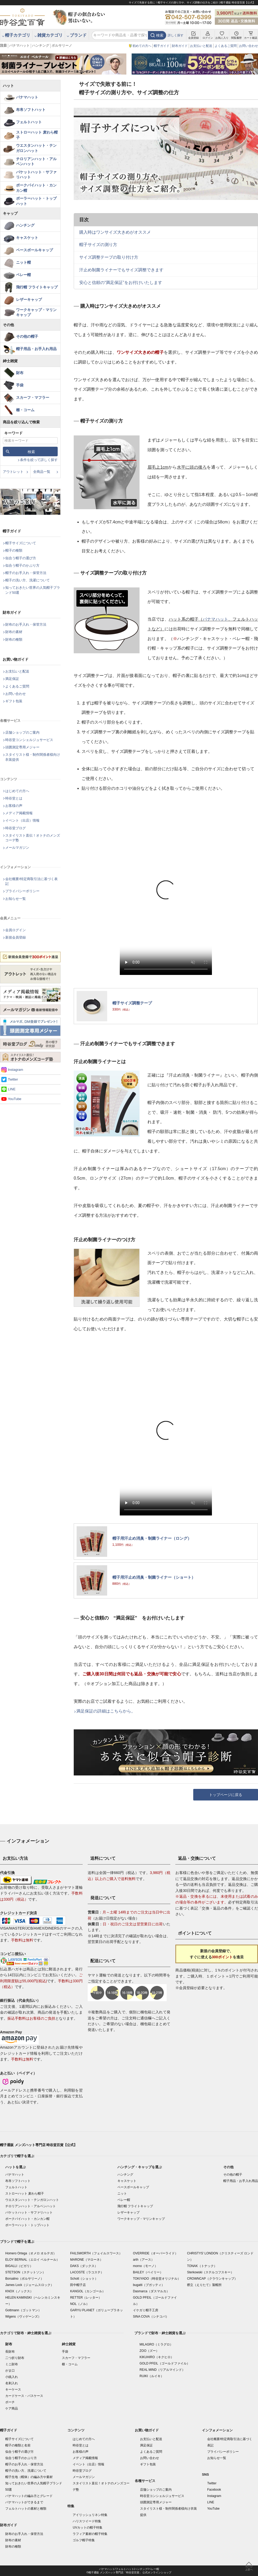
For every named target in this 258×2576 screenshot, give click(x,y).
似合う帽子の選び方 (20, 558)
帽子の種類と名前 (18, 2445)
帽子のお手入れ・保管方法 (25, 573)
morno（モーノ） (145, 2266)
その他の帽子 (27, 336)
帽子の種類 (13, 550)
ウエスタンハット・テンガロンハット (36, 148)
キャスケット (27, 237)
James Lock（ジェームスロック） (29, 2285)
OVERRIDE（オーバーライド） (155, 2253)
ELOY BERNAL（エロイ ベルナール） (32, 2259)
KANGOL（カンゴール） (87, 2291)
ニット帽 (23, 262)
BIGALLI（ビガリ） (19, 2266)
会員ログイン (15, 930)
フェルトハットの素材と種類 (25, 2508)
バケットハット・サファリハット (36, 174)
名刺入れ (11, 2383)
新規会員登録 (15, 937)
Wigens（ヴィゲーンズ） (23, 2316)
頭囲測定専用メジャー (22, 747)
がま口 (10, 2370)
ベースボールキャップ (34, 250)
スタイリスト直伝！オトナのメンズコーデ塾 (32, 837)
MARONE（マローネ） (86, 2259)
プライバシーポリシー (22, 891)
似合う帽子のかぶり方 (22, 565)
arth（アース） (143, 2259)
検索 (159, 35)
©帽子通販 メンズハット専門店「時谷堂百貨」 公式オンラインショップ (129, 2572)
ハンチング (40, 45)
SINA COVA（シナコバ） (151, 2316)
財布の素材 (13, 632)
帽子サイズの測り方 (98, 244)
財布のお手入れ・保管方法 (25, 624)
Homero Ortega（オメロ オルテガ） (30, 2253)
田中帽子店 (78, 2285)
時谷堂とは (13, 798)
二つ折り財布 (14, 2358)
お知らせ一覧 (15, 899)
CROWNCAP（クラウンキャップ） (212, 2278)
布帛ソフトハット (31, 109)
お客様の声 (13, 806)
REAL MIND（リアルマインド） (162, 2370)
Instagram (15, 1070)
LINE (12, 1089)
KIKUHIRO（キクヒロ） (157, 2357)
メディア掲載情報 (19, 813)
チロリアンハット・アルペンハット (36, 161)
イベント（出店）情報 (22, 820)
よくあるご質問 (226, 46)
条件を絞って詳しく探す (39, 460)
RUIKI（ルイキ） (152, 2376)
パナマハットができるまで (24, 2502)
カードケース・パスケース (24, 2396)
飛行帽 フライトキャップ (37, 287)
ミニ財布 (11, 2364)
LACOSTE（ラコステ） (87, 2272)
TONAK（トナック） (202, 2266)
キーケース (13, 2389)
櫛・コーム (25, 410)
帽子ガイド (162, 46)
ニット (122, 2193)
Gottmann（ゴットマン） (23, 2310)
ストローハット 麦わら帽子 (37, 135)
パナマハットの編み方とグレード (29, 2496)
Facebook (214, 2489)
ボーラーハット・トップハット (36, 201)
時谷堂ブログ (15, 828)
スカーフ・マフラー (32, 397)
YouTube (14, 1099)
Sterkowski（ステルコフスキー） (210, 2272)
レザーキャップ (29, 299)
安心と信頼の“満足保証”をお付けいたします (120, 282)
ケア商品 (11, 2408)
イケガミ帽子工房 (145, 2310)
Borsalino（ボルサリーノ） (24, 2278)
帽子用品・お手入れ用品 (36, 349)
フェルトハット (29, 122)
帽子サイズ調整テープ (132, 1003)
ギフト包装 (13, 701)
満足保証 (12, 679)
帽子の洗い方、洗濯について (27, 580)
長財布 (10, 2351)
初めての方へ (141, 46)
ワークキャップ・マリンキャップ (36, 312)
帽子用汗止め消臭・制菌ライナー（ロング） (151, 1538)
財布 (19, 373)
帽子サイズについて (20, 543)
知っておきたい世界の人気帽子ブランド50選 (32, 590)
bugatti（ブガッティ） (149, 2285)
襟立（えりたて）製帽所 (204, 2285)
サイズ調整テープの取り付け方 (108, 257)
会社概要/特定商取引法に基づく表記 (31, 881)
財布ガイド (180, 46)
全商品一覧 (41, 472)
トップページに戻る (225, 1795)
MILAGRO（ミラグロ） (156, 2344)
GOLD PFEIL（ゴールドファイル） (165, 2363)
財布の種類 (13, 639)
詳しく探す (175, 35)
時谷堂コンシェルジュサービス (29, 740)
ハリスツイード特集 (87, 2521)
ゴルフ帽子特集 (84, 2540)
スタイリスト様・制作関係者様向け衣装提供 (32, 757)
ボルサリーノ (62, 45)
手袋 (19, 385)
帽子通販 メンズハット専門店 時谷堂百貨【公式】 (38, 2145)
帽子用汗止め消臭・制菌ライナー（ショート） (153, 1577)
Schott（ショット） (84, 2278)
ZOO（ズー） (149, 2351)
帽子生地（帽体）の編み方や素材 (29, 2477)
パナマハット (19, 45)
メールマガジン (17, 848)
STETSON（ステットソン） (25, 2272)
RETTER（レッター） (86, 2297)
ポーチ (10, 2402)
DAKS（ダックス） (84, 2266)
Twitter (13, 1079)
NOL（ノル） (79, 2304)
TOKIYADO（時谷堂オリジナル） (157, 2278)
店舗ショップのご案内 (22, 732)
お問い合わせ (248, 46)
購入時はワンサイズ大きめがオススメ (115, 232)
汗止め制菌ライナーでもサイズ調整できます (121, 270)
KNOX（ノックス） (19, 2291)
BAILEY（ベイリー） (148, 2272)
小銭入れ (11, 2377)
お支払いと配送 (201, 46)
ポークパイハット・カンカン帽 (36, 188)
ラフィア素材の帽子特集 (90, 2534)
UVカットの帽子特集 (87, 2527)
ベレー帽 (23, 275)
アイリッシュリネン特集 (90, 2515)
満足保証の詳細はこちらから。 (105, 1711)
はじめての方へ (17, 791)
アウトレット (13, 472)
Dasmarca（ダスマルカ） (151, 2291)
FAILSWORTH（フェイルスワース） (96, 2253)
